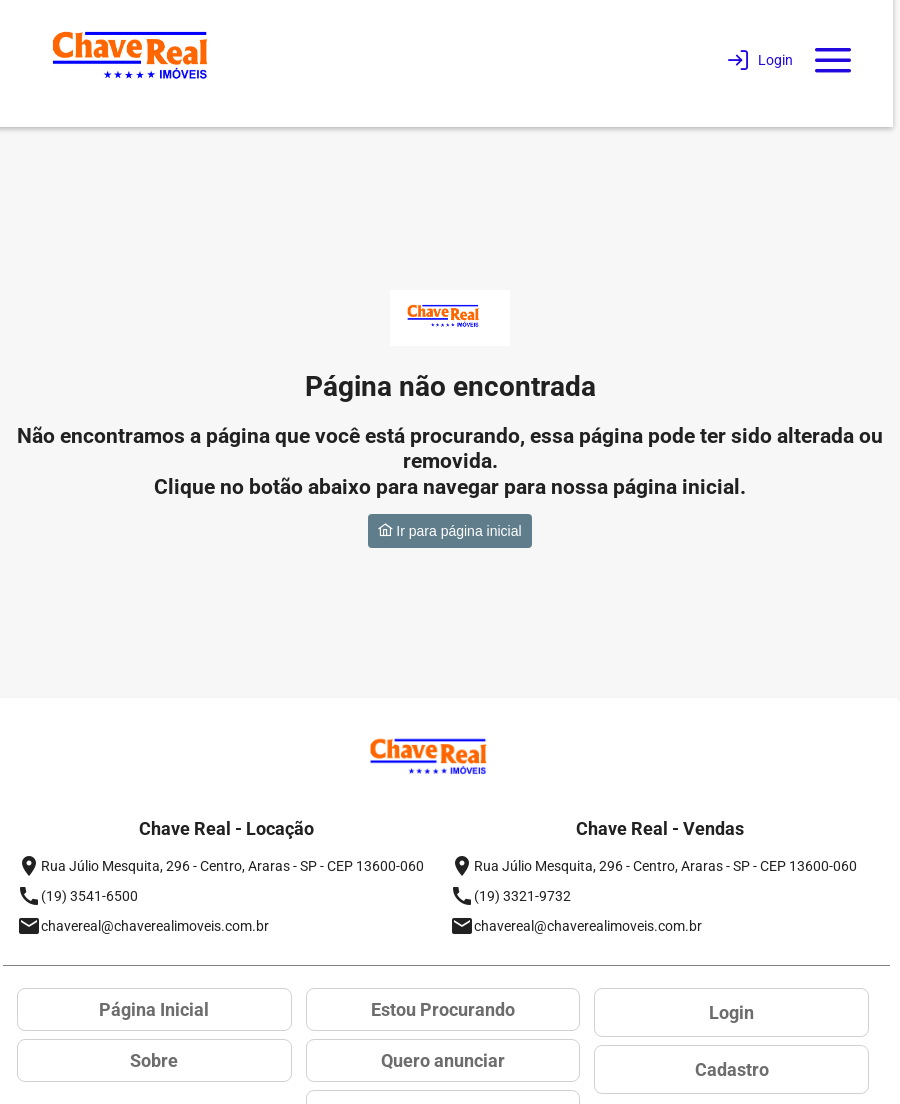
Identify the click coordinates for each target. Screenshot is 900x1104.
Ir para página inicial (449, 531)
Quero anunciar (443, 1060)
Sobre (154, 1060)
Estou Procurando (443, 1009)
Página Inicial (154, 1009)
